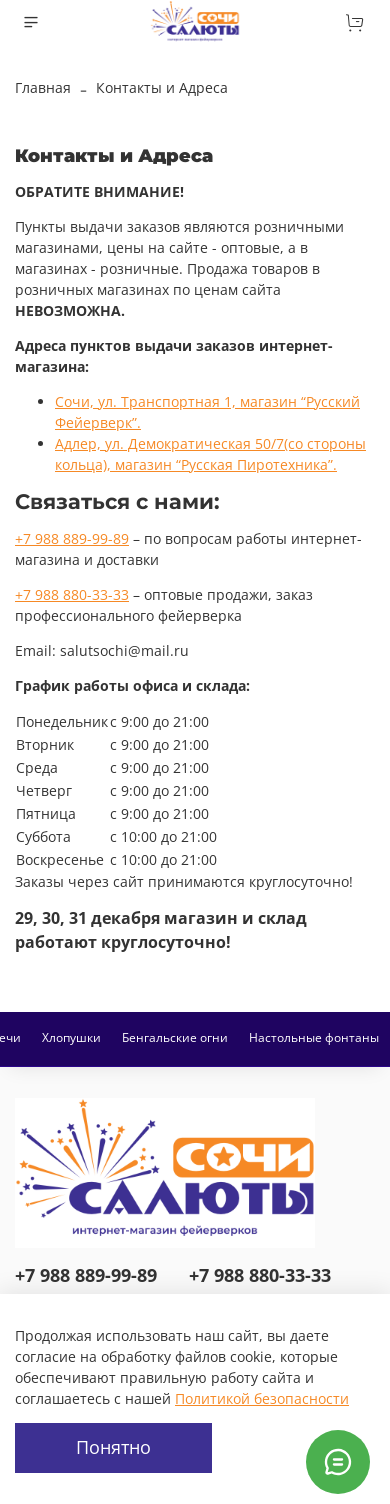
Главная (43, 87)
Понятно (113, 1447)
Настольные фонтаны (314, 1037)
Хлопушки (71, 1037)
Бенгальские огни (175, 1037)
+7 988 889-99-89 (72, 538)
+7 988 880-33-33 (72, 594)
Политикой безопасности (262, 1398)
